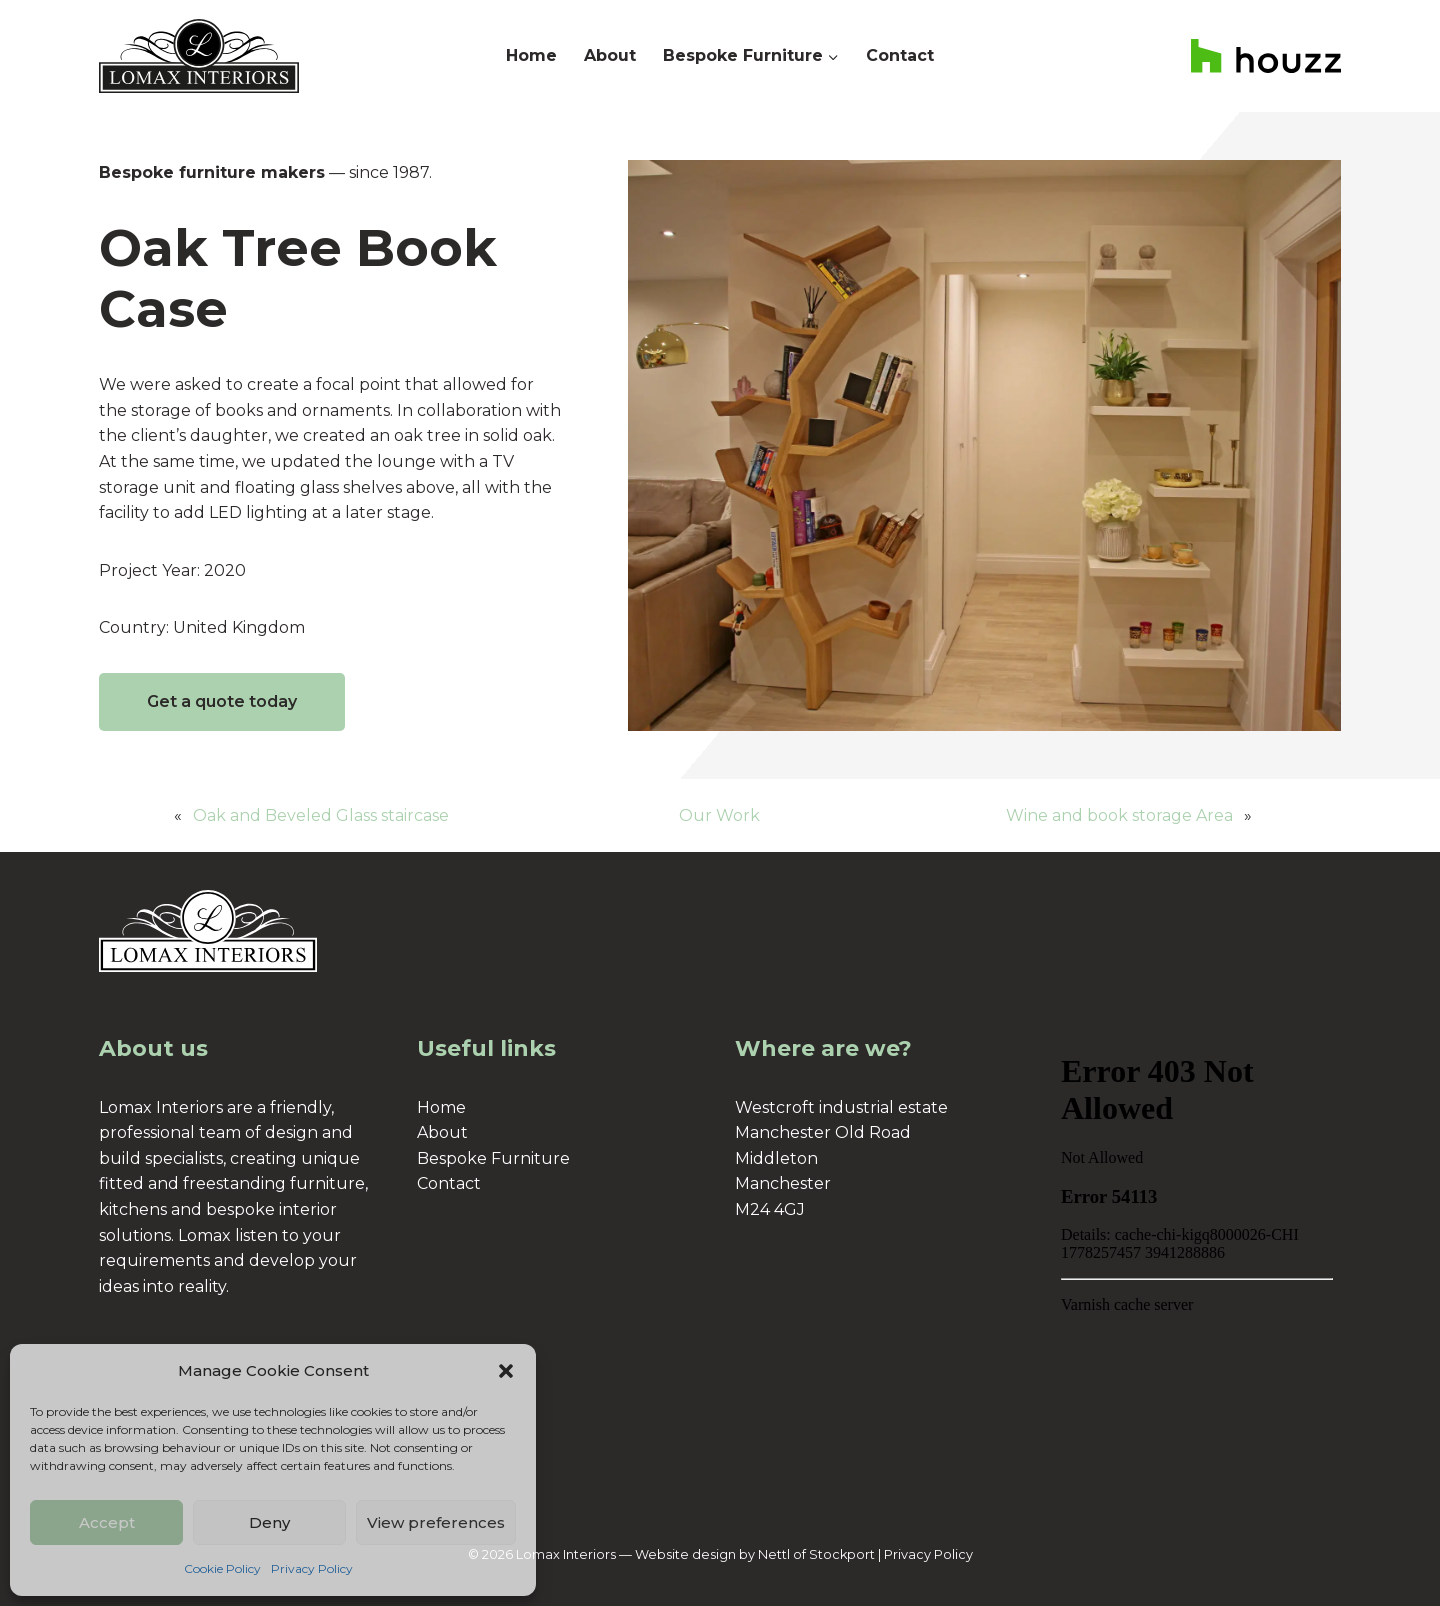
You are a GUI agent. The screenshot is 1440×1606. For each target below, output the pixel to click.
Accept (107, 1522)
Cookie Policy (222, 1568)
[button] (506, 1371)
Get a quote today (222, 701)
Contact (900, 55)
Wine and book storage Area (1119, 815)
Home (531, 55)
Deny (269, 1522)
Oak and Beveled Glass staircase (321, 815)
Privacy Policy (312, 1568)
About (610, 55)
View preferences (436, 1522)
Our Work (719, 815)
